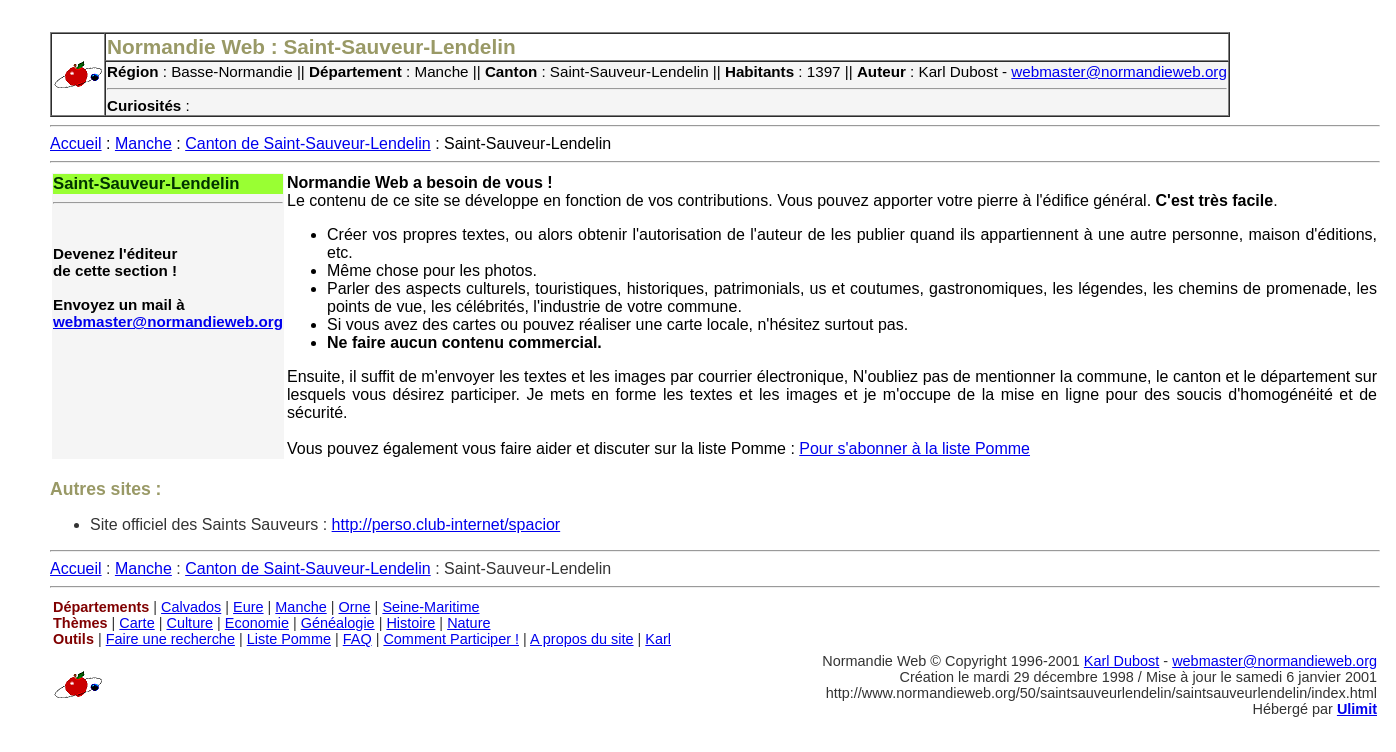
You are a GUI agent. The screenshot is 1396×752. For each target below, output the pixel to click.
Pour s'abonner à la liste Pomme (914, 448)
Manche (143, 143)
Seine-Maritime (430, 607)
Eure (248, 607)
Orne (355, 607)
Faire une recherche (170, 639)
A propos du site (582, 639)
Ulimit (1357, 709)
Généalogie (338, 623)
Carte (136, 623)
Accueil (76, 143)
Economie (257, 623)
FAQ (357, 639)
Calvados (191, 607)
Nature (468, 623)
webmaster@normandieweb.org (1119, 71)
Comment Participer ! (451, 639)
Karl (658, 639)
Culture (189, 623)
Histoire (410, 623)
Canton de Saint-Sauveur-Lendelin (308, 143)
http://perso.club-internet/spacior (446, 524)
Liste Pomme (289, 639)
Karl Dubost (1121, 661)
